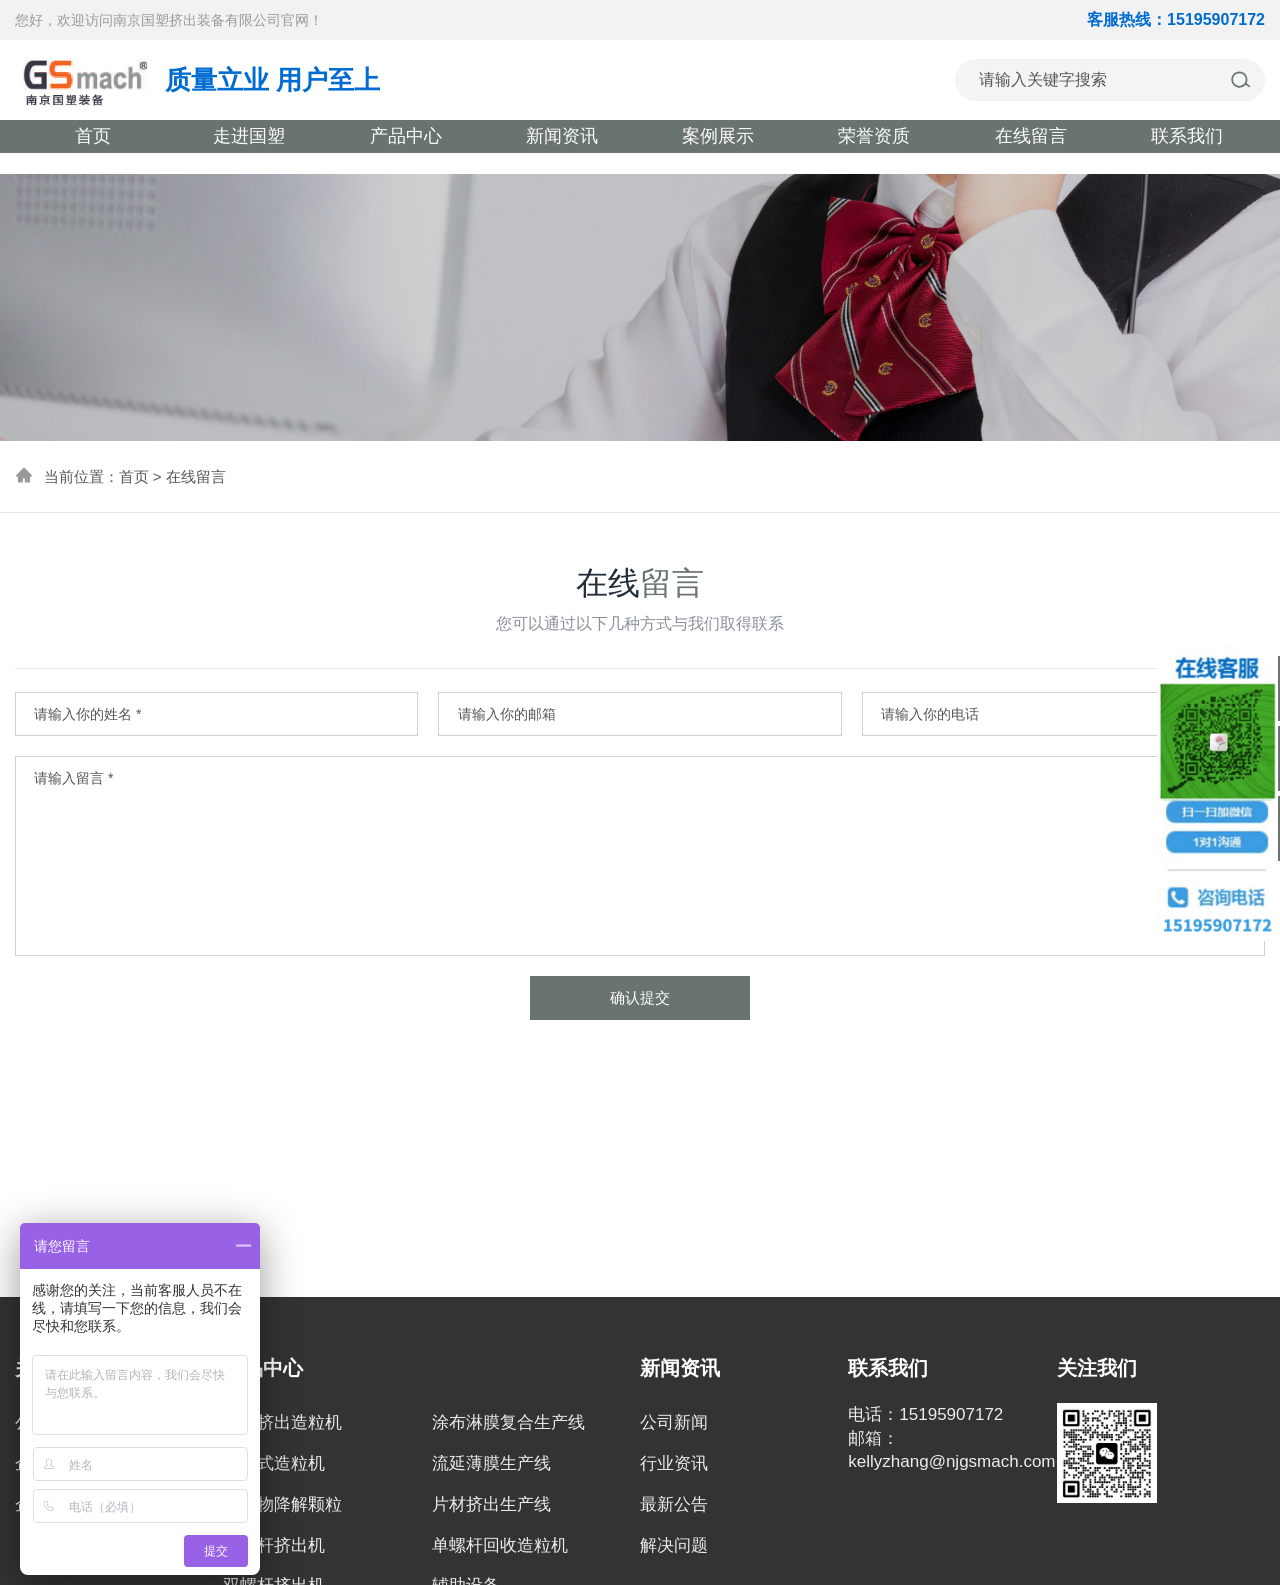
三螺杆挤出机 (274, 1545)
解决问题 (674, 1545)
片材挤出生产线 (491, 1504)
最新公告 (674, 1504)
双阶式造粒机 (274, 1463)
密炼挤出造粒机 (282, 1422)
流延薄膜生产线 (491, 1463)
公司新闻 (674, 1422)
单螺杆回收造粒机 (500, 1545)
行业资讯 (674, 1463)
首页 (134, 476)
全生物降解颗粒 (282, 1504)
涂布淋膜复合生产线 (508, 1422)
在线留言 (196, 476)
